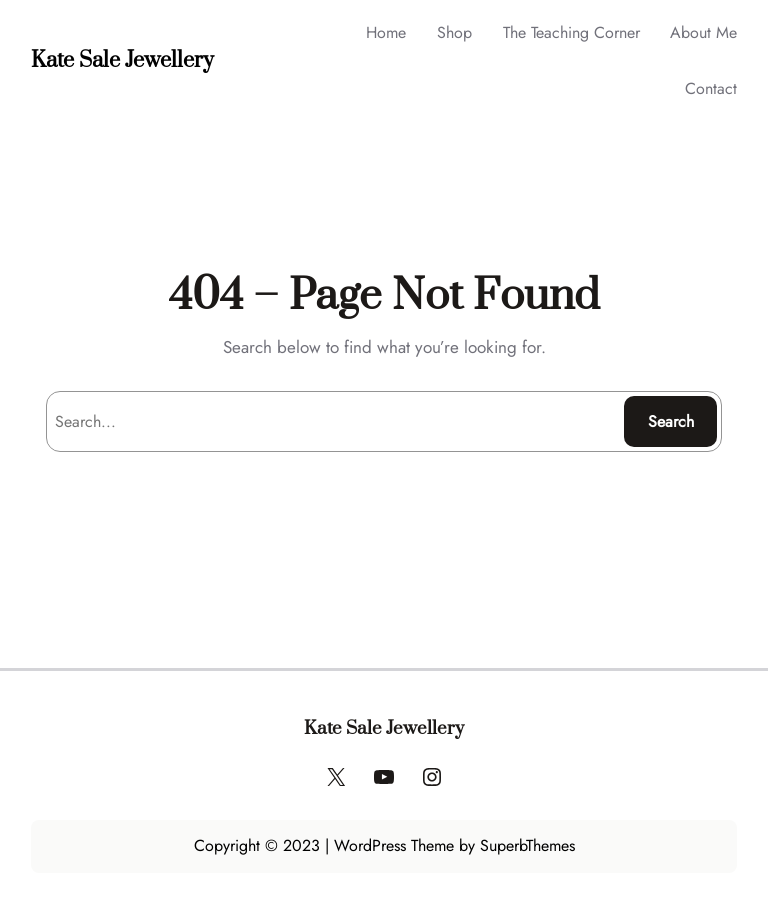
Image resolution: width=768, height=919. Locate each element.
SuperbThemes (527, 845)
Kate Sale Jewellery (122, 60)
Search (671, 421)
